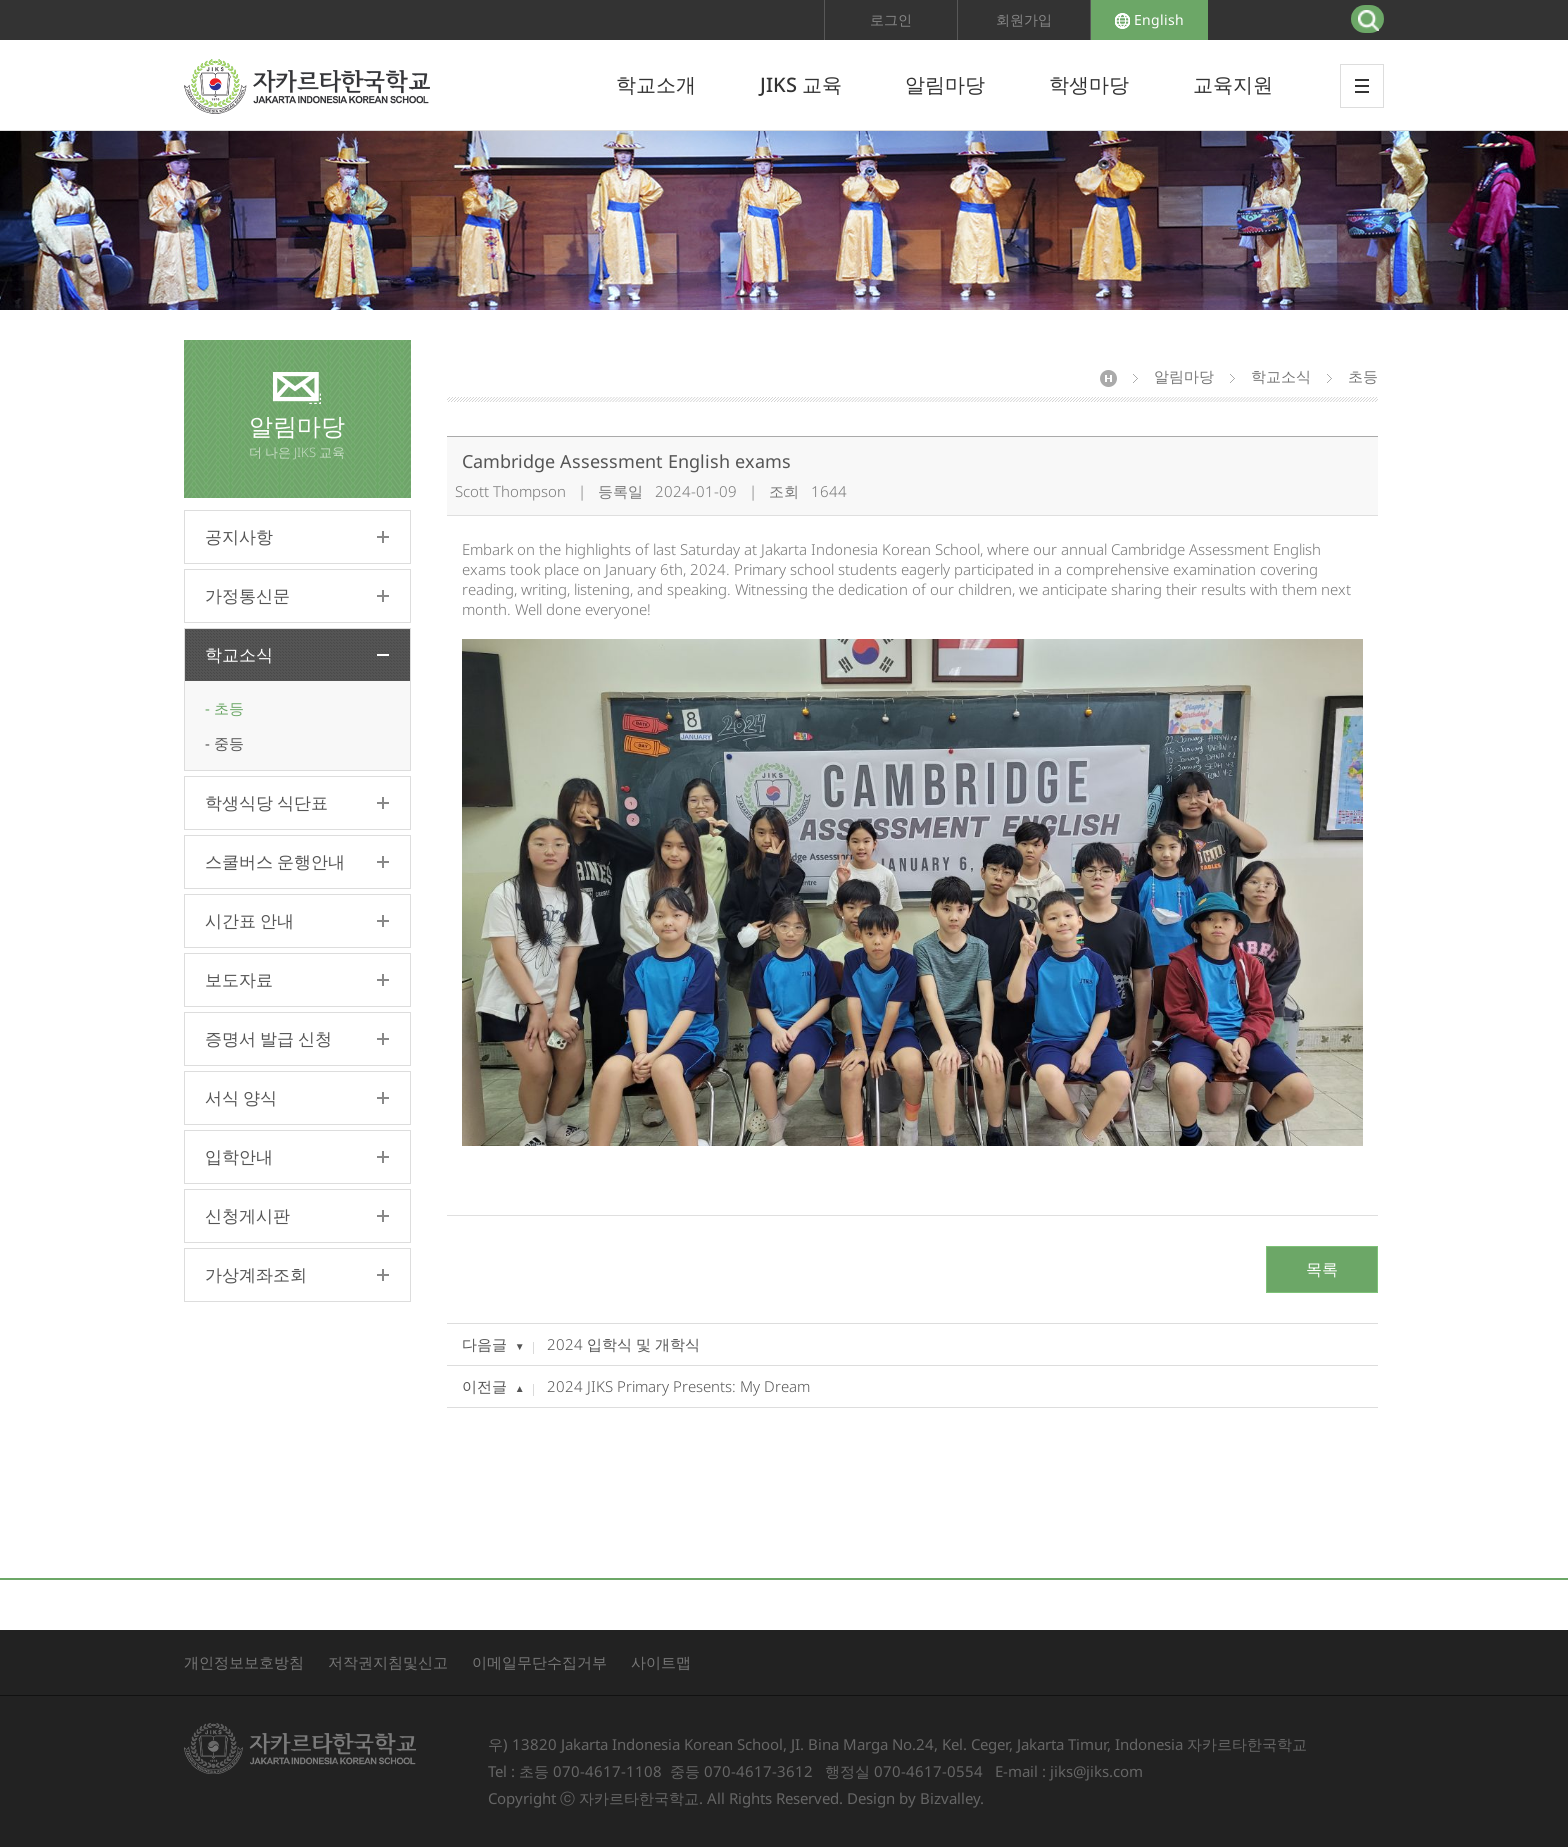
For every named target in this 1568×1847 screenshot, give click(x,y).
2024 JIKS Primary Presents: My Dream (678, 1386)
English (1149, 19)
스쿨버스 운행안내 (275, 861)
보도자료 (239, 979)
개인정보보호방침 (244, 1662)
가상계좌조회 (256, 1274)
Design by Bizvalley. (915, 1798)
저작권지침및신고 (388, 1662)
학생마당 (1089, 84)
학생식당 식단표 (266, 802)
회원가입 (1024, 19)
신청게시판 (247, 1215)
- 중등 (224, 743)
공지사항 (239, 536)
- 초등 (224, 708)
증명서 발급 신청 (268, 1038)
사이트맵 (661, 1662)
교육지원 (1233, 84)
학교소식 (239, 654)
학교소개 (656, 84)
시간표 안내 (249, 920)
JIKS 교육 (801, 84)
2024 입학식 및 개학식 (623, 1344)
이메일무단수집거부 (539, 1662)
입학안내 (239, 1156)
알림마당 (945, 84)
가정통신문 (247, 595)
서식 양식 (241, 1097)
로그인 (891, 19)
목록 (1322, 1269)
